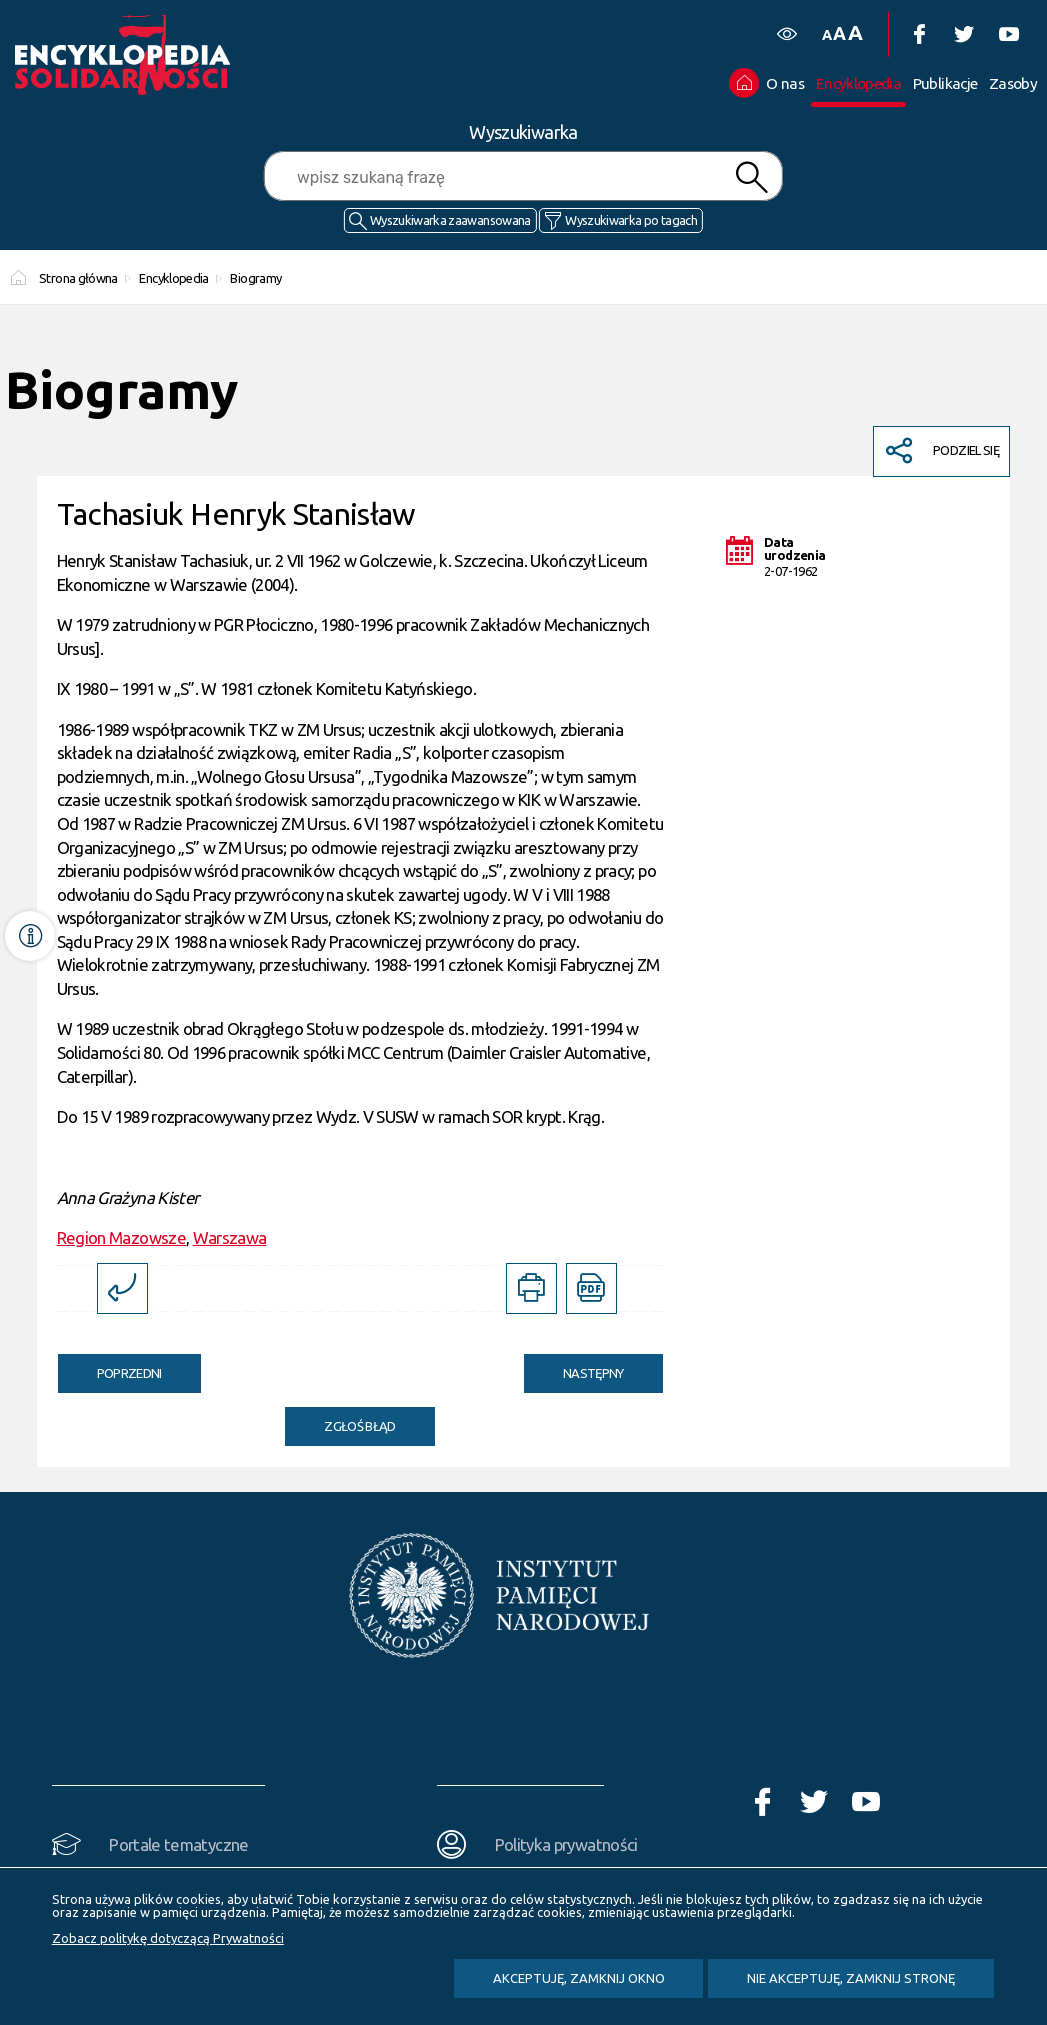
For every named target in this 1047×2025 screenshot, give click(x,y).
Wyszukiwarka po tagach (631, 220)
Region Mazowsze (121, 1237)
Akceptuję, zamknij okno (579, 1978)
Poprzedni (110, 1367)
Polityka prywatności (566, 1844)
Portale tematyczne (178, 1844)
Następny (574, 1367)
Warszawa (230, 1237)
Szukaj (752, 177)
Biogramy (255, 278)
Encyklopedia (173, 278)
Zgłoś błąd (360, 1426)
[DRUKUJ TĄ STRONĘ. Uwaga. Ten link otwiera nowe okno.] (531, 1288)
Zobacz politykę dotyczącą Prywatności (168, 1938)
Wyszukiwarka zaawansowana (450, 220)
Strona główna (78, 278)
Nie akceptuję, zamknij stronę (851, 1978)
